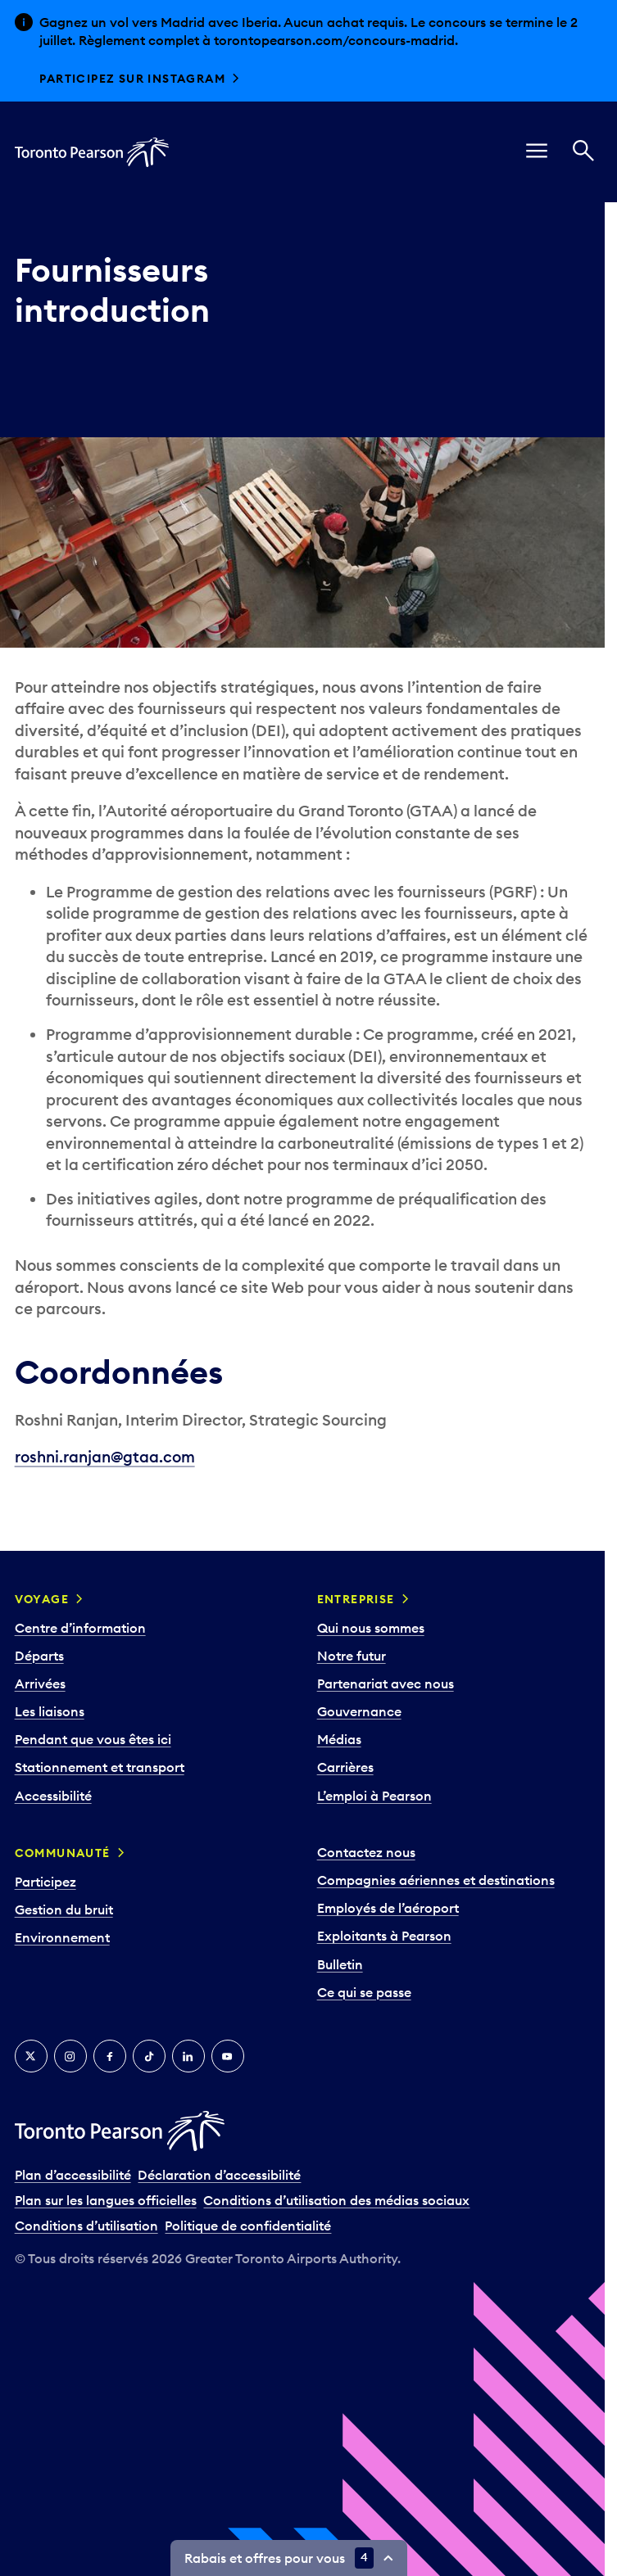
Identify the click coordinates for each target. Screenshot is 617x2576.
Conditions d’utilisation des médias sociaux (336, 2200)
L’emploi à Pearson (374, 1795)
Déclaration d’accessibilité (219, 2175)
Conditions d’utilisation (86, 2225)
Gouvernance (359, 1711)
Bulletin (340, 1964)
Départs (39, 1655)
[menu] (537, 152)
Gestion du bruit (64, 1909)
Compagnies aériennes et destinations (436, 1880)
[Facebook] (109, 2056)
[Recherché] (583, 152)
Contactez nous (366, 1852)
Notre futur (351, 1655)
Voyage (42, 1599)
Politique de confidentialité (248, 2225)
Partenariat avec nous (385, 1683)
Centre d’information (80, 1628)
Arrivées (40, 1683)
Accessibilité (53, 1795)
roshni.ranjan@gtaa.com (105, 1457)
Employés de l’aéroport (388, 1908)
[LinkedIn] (188, 2056)
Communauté (63, 1853)
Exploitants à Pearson (384, 1935)
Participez (45, 1881)
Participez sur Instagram (132, 78)
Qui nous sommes (370, 1628)
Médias (339, 1739)
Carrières (345, 1767)
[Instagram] (70, 2056)
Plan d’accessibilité (73, 2175)
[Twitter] (31, 2056)
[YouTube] (227, 2056)
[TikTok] (149, 2056)
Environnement (62, 1937)
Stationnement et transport (99, 1767)
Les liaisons (49, 1711)
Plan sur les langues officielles (106, 2200)
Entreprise (356, 1599)
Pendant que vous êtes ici (93, 1739)
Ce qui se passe (364, 1992)
